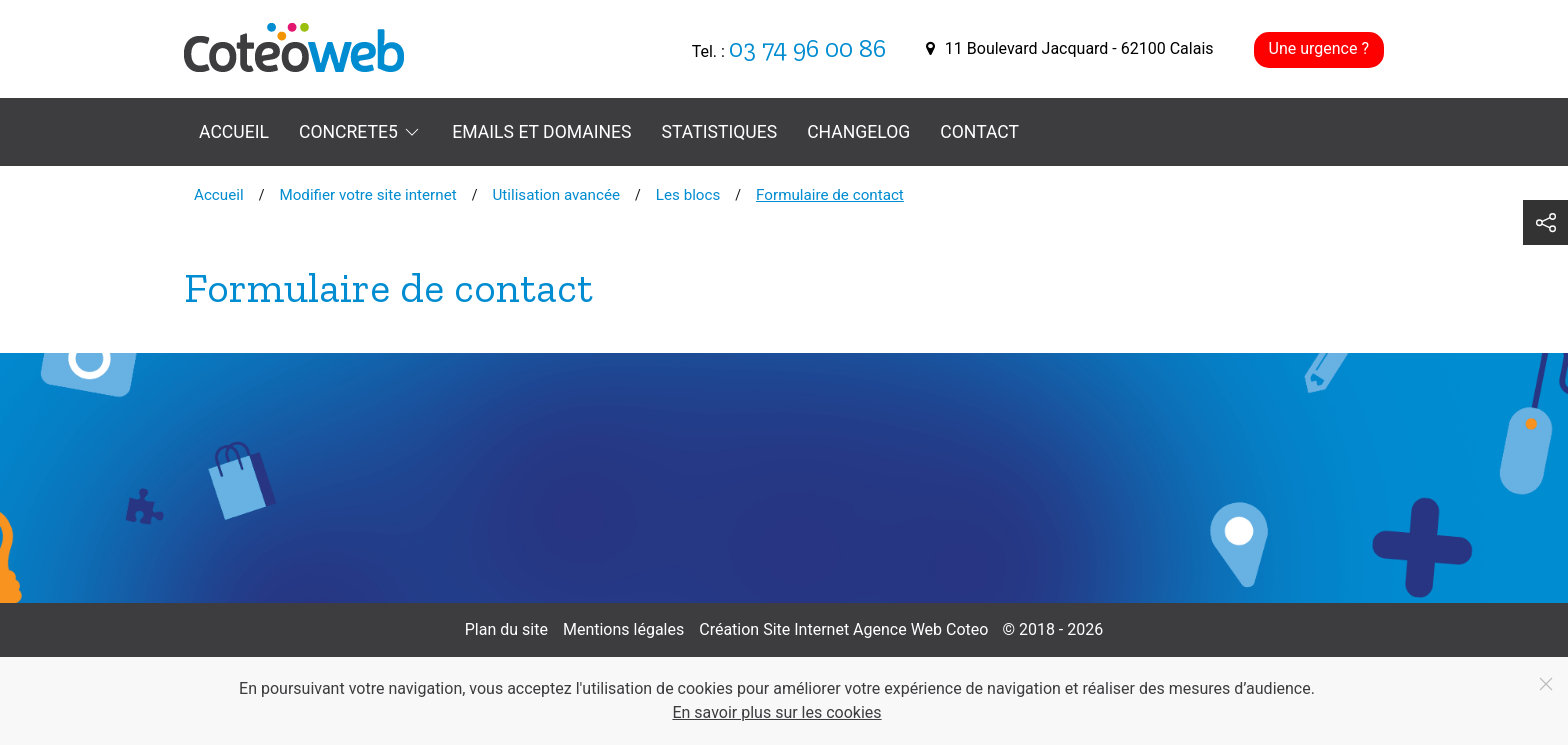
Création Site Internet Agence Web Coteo (843, 629)
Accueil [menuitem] (234, 132)
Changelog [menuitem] (858, 132)
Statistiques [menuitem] (720, 132)
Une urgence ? (1319, 48)
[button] (1545, 222)
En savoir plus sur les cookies (776, 712)
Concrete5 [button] (360, 132)
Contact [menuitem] (979, 132)
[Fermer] (1546, 684)
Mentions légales (623, 629)
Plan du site (506, 629)
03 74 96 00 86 (807, 48)
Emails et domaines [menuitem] (541, 132)
